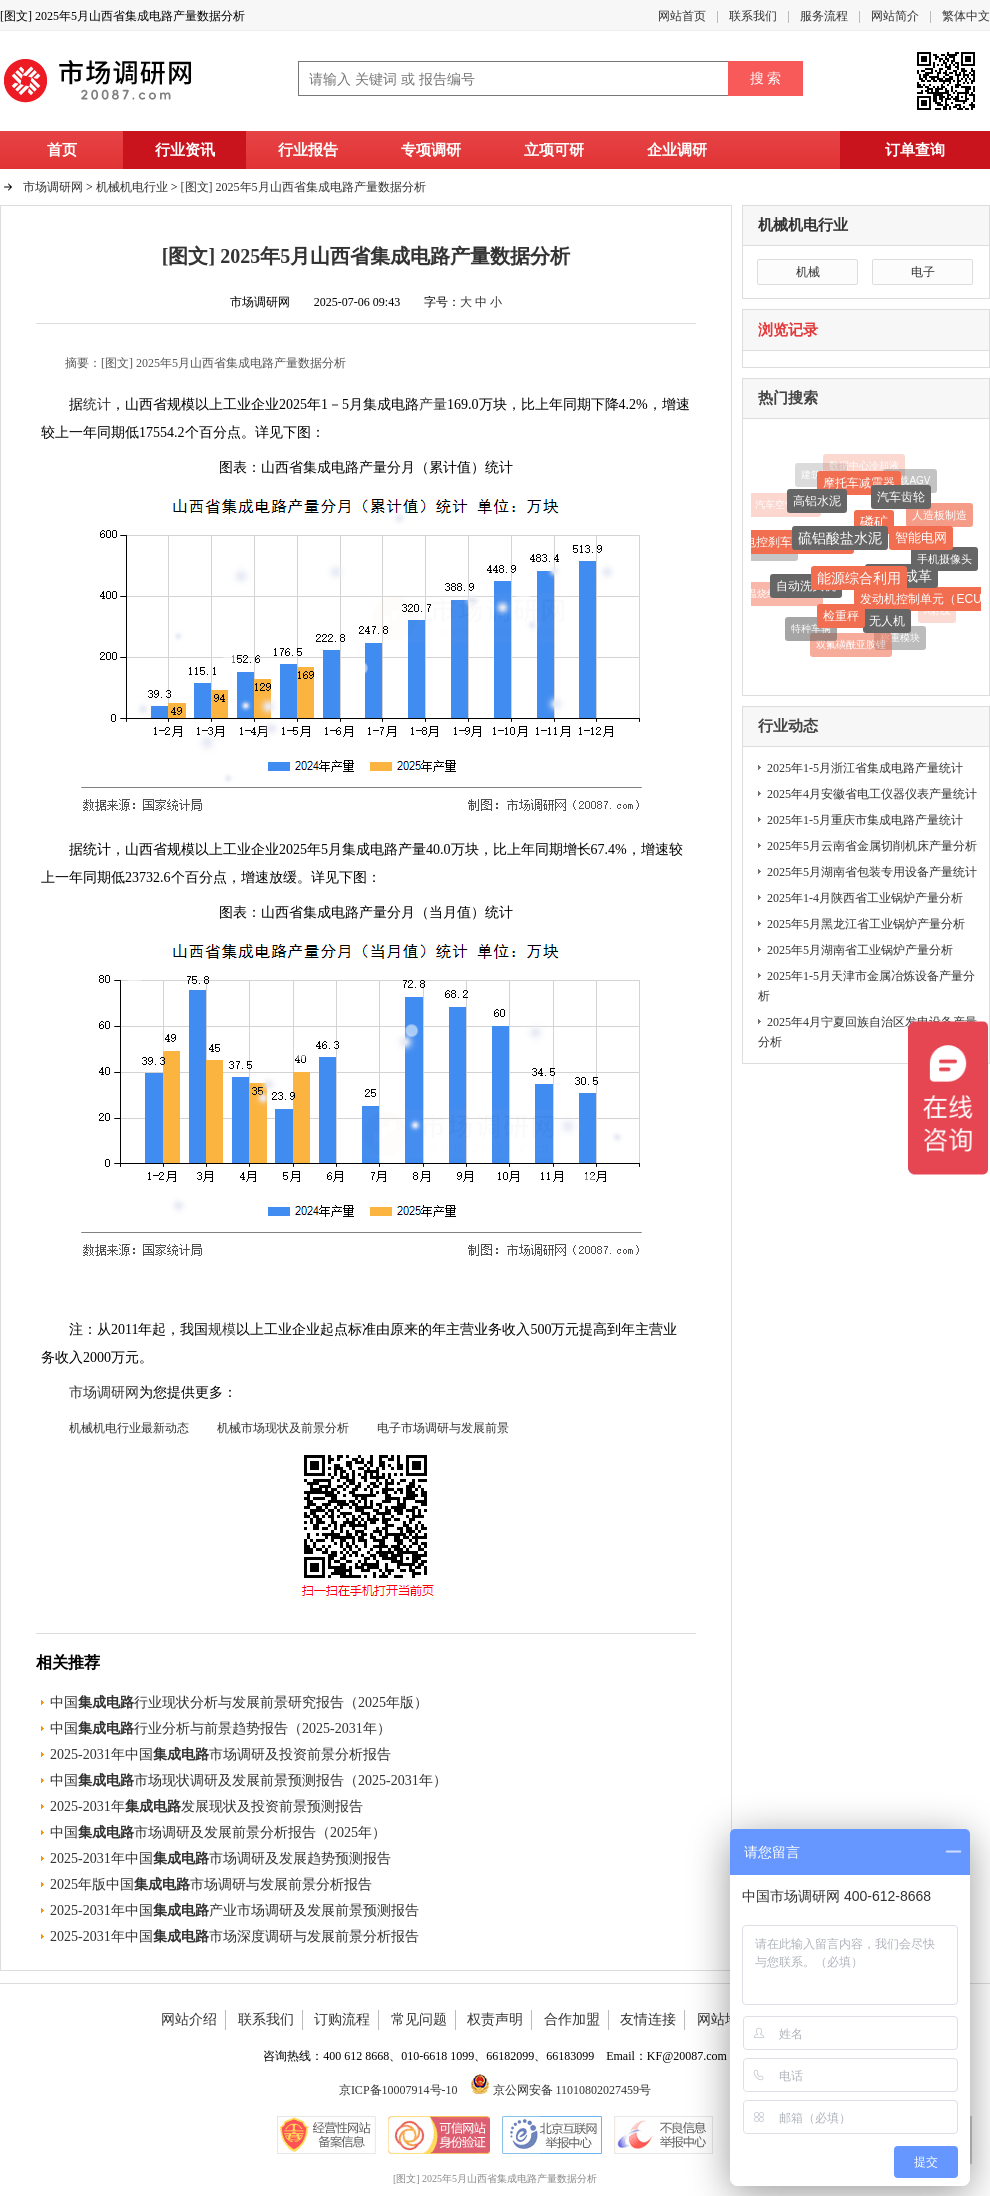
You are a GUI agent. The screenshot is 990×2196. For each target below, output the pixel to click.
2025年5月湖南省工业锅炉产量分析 (860, 950)
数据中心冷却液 (864, 465)
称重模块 (900, 638)
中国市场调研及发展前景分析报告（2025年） (218, 1832)
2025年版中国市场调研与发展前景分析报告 (211, 1884)
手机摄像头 (944, 561)
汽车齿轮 (901, 500)
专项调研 (431, 150)
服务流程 (824, 16)
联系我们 (753, 16)
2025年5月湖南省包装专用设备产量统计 (872, 872)
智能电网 (921, 539)
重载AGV (909, 480)
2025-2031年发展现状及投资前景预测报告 (206, 1806)
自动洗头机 (806, 589)
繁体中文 (966, 16)
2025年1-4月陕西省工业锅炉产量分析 (865, 898)
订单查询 (915, 150)
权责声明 (495, 2019)
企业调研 (677, 150)
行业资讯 (185, 150)
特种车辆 (811, 629)
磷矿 (874, 525)
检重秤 (841, 618)
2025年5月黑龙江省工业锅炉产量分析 (866, 924)
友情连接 (648, 2019)
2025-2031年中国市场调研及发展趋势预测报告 (220, 1858)
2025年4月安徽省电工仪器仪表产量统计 (872, 794)
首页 (62, 150)
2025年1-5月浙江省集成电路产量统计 (865, 768)
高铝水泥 (817, 503)
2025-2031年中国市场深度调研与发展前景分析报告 (234, 1936)
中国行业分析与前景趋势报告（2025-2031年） (220, 1728)
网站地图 (725, 2019)
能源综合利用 (859, 581)
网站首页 (682, 16)
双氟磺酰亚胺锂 (851, 645)
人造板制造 (939, 516)
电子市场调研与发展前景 (443, 1428)
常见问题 (419, 2019)
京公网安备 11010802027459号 (561, 2090)
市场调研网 (53, 187)
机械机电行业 (803, 225)
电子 (923, 272)
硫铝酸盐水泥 (840, 541)
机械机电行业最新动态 (129, 1428)
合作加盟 (572, 2019)
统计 (97, 404)
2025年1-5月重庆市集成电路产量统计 (865, 820)
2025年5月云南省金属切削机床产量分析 (872, 846)
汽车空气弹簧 (785, 505)
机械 (808, 272)
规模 (222, 1329)
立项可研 (554, 150)
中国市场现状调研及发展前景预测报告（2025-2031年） (248, 1780)
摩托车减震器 (859, 484)
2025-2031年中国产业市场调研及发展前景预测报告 (234, 1910)
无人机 (887, 623)
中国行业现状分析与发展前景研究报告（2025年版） (239, 1702)
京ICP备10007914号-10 (398, 2090)
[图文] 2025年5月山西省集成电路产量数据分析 (303, 187)
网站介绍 (189, 2019)
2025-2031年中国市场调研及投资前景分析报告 (220, 1754)
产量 (433, 404)
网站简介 (895, 16)
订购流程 (342, 2019)
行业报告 (308, 150)
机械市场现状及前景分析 (283, 1428)
